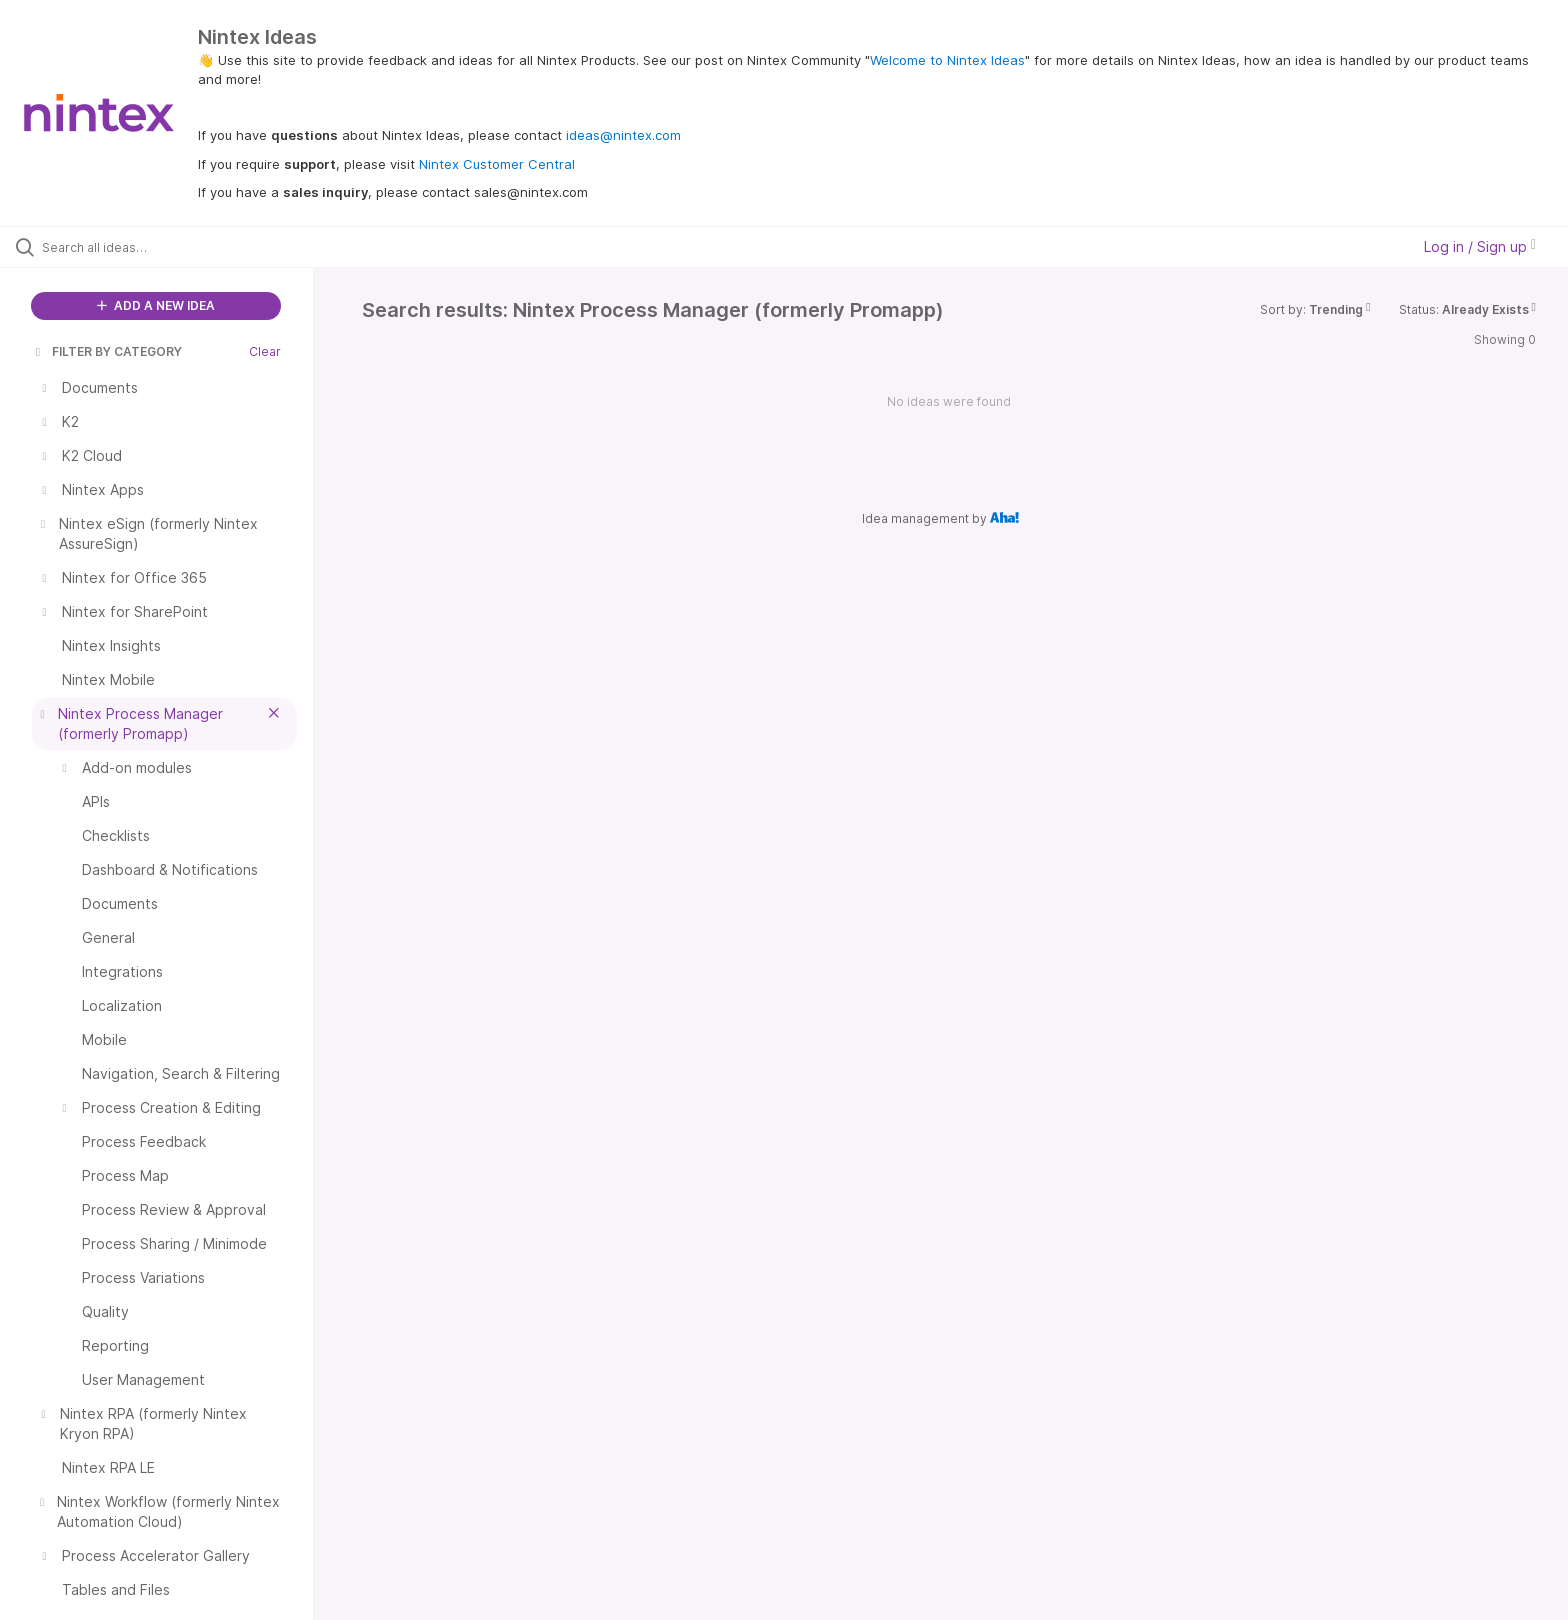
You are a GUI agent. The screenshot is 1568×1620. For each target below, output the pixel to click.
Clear (265, 351)
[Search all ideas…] (182, 247)
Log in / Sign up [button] (1480, 246)
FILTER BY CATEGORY (107, 351)
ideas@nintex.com (623, 135)
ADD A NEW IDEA (156, 305)
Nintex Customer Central (497, 164)
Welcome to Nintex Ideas (947, 60)
